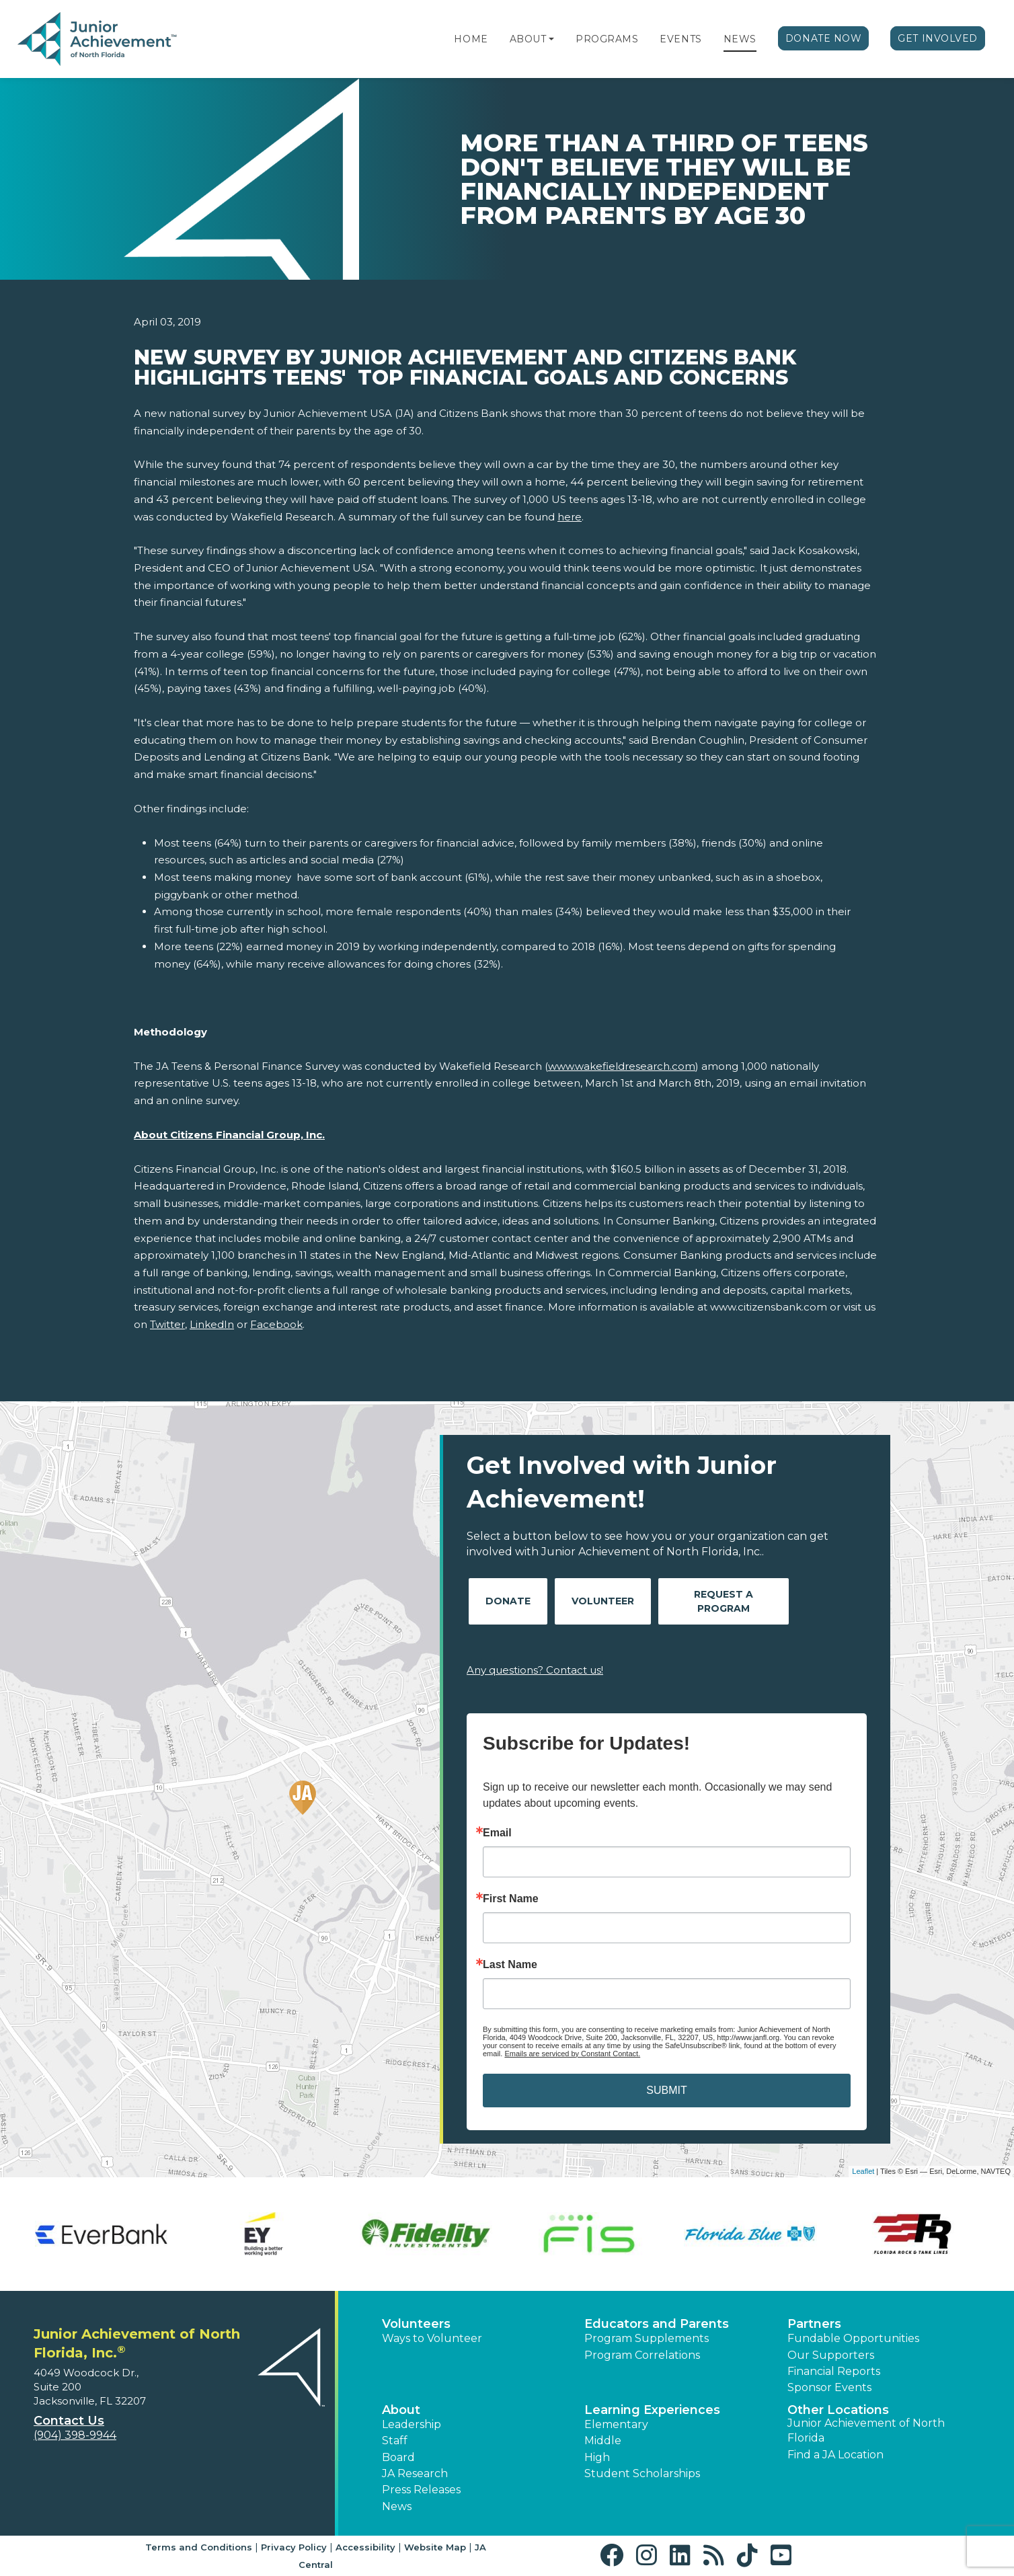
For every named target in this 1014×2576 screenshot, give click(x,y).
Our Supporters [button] (830, 2355)
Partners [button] (814, 2324)
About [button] (401, 2410)
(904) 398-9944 (75, 2435)
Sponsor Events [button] (829, 2387)
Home (471, 39)
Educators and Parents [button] (656, 2324)
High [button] (597, 2457)
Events (680, 39)
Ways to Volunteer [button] (432, 2338)
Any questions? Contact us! (535, 1670)
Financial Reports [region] (833, 2371)
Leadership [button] (411, 2424)
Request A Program (723, 1601)
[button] (551, 39)
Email (497, 1833)
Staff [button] (394, 2440)
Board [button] (398, 2457)
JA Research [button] (415, 2473)
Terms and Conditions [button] (198, 2547)
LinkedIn (212, 1324)
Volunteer (603, 1601)
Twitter (167, 1324)
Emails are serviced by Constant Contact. (572, 2054)
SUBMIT (666, 2090)
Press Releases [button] (421, 2489)
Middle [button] (602, 2440)
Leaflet (863, 2171)
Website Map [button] (435, 2547)
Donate (508, 1601)
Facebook (276, 1324)
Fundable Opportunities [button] (853, 2338)
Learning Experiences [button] (652, 2410)
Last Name (510, 1964)
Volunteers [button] (416, 2324)
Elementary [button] (616, 2424)
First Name (511, 1899)
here (569, 516)
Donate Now (823, 38)
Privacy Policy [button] (294, 2547)
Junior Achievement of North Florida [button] (866, 2430)
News (740, 39)
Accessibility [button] (365, 2547)
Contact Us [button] (69, 2421)
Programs (607, 39)
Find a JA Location (835, 2454)
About (528, 39)
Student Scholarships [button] (642, 2473)
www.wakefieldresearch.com (621, 1066)
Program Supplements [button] (646, 2338)
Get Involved (938, 38)
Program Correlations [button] (642, 2355)
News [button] (397, 2506)
